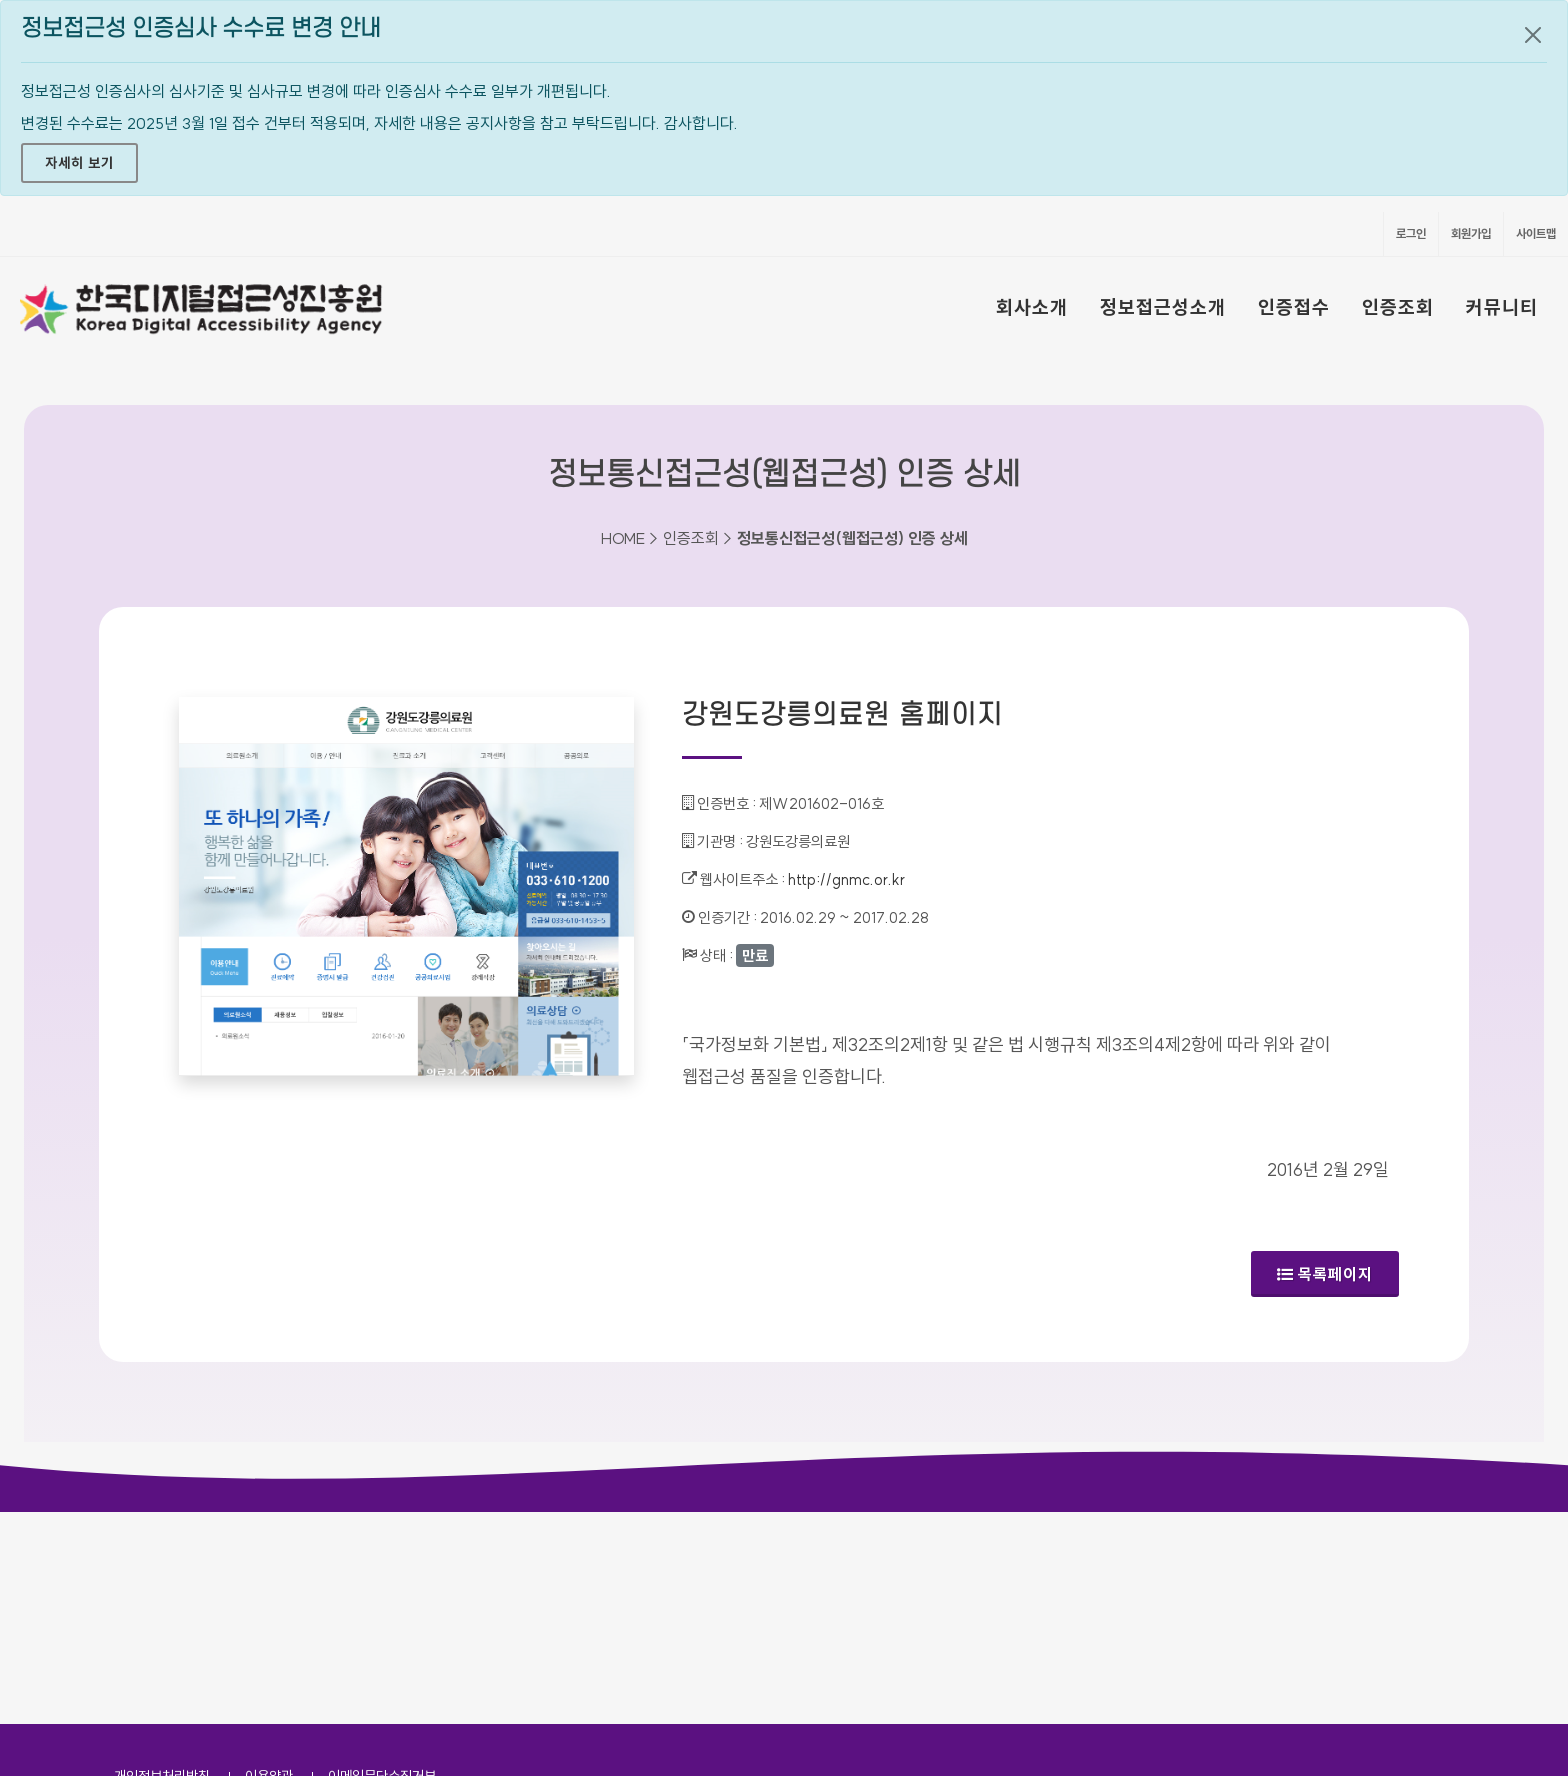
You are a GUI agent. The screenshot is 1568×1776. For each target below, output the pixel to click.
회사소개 (1032, 307)
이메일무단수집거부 (382, 1564)
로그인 (1411, 233)
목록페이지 (1325, 1274)
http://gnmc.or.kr (846, 879)
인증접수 (1294, 307)
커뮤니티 (1502, 307)
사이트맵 (1536, 233)
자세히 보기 (79, 163)
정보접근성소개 (1163, 307)
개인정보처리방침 (162, 1564)
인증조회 (1398, 307)
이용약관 (269, 1564)
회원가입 (1471, 233)
